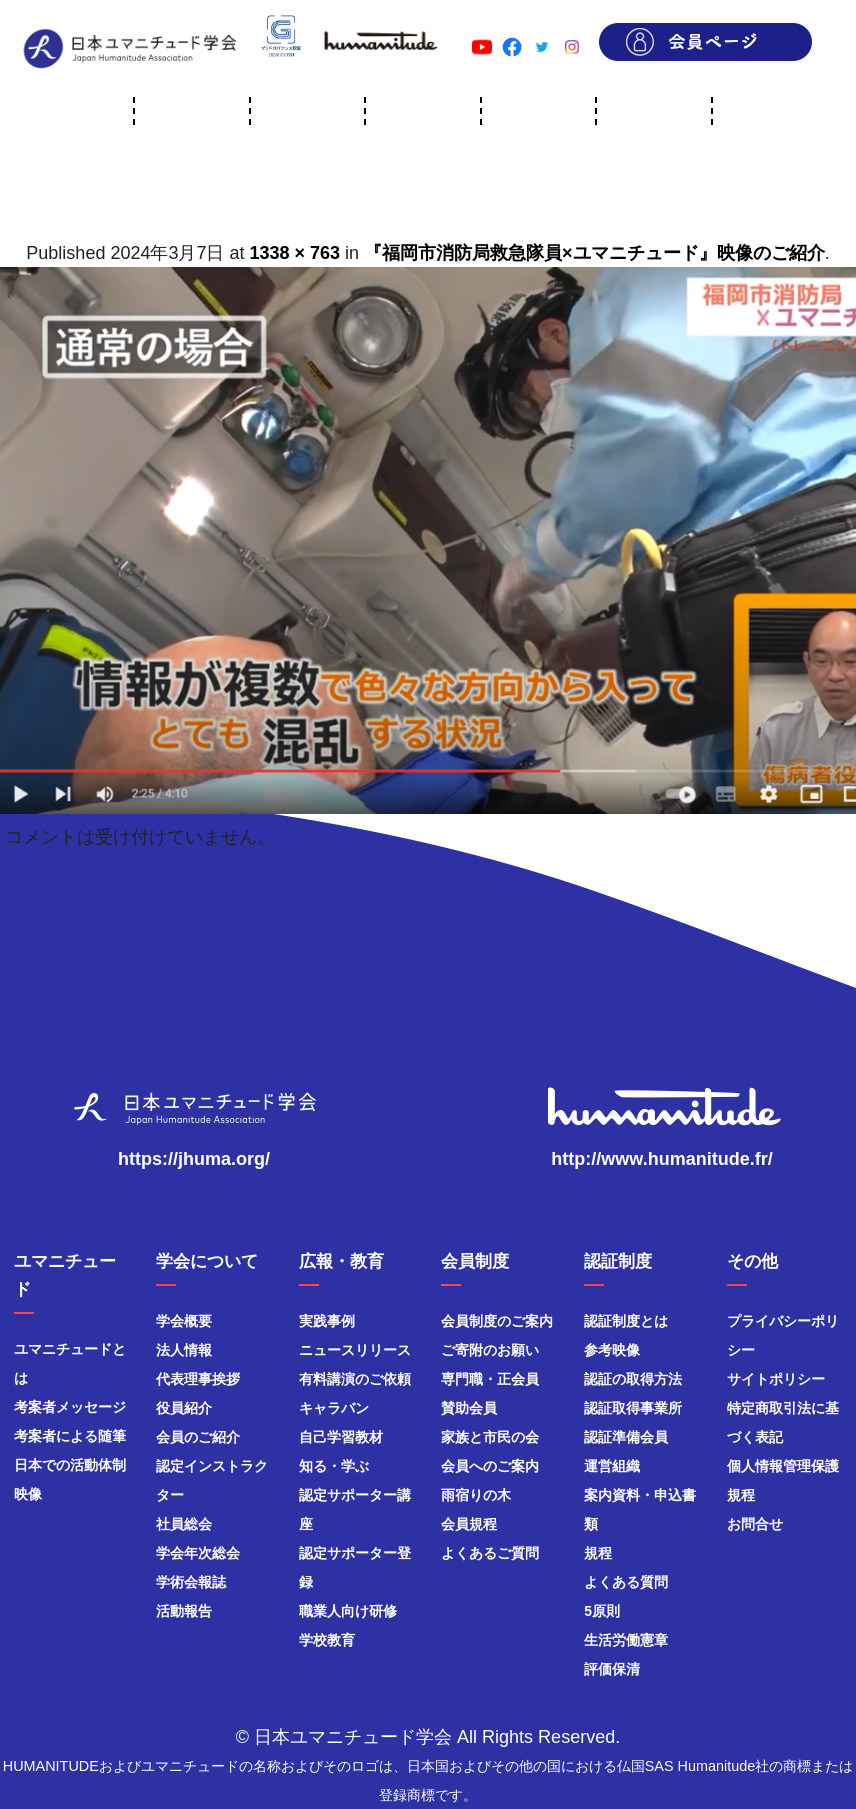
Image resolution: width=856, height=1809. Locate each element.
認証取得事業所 (633, 1408)
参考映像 (612, 1350)
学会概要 (184, 1321)
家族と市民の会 (490, 1437)
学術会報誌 (191, 1582)
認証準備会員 (626, 1437)
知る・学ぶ (334, 1466)
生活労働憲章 (626, 1640)
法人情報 (184, 1350)
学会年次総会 (198, 1553)
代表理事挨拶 (198, 1379)
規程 (598, 1553)
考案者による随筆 (70, 1436)
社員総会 (184, 1524)
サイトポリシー (776, 1379)
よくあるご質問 (490, 1553)
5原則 (602, 1611)
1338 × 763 (295, 253)
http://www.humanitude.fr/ (661, 1159)
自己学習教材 (341, 1437)
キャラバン (334, 1408)
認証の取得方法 (633, 1379)
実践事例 (327, 1321)
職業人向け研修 (348, 1611)
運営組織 (612, 1466)
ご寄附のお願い (490, 1350)
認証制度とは (626, 1321)
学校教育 (327, 1640)
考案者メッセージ (70, 1407)
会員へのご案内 (490, 1466)
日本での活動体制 (70, 1465)
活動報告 (184, 1611)
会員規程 (469, 1524)
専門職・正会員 (490, 1379)
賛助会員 (469, 1408)
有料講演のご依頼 (355, 1379)
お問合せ (755, 1524)
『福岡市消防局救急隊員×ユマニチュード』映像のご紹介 (594, 253)
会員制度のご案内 (497, 1321)
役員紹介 (184, 1408)
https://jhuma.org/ (194, 1159)
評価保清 (612, 1669)
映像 (28, 1494)
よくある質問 (626, 1582)
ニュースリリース (355, 1350)
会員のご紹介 (198, 1437)
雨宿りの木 (476, 1495)
